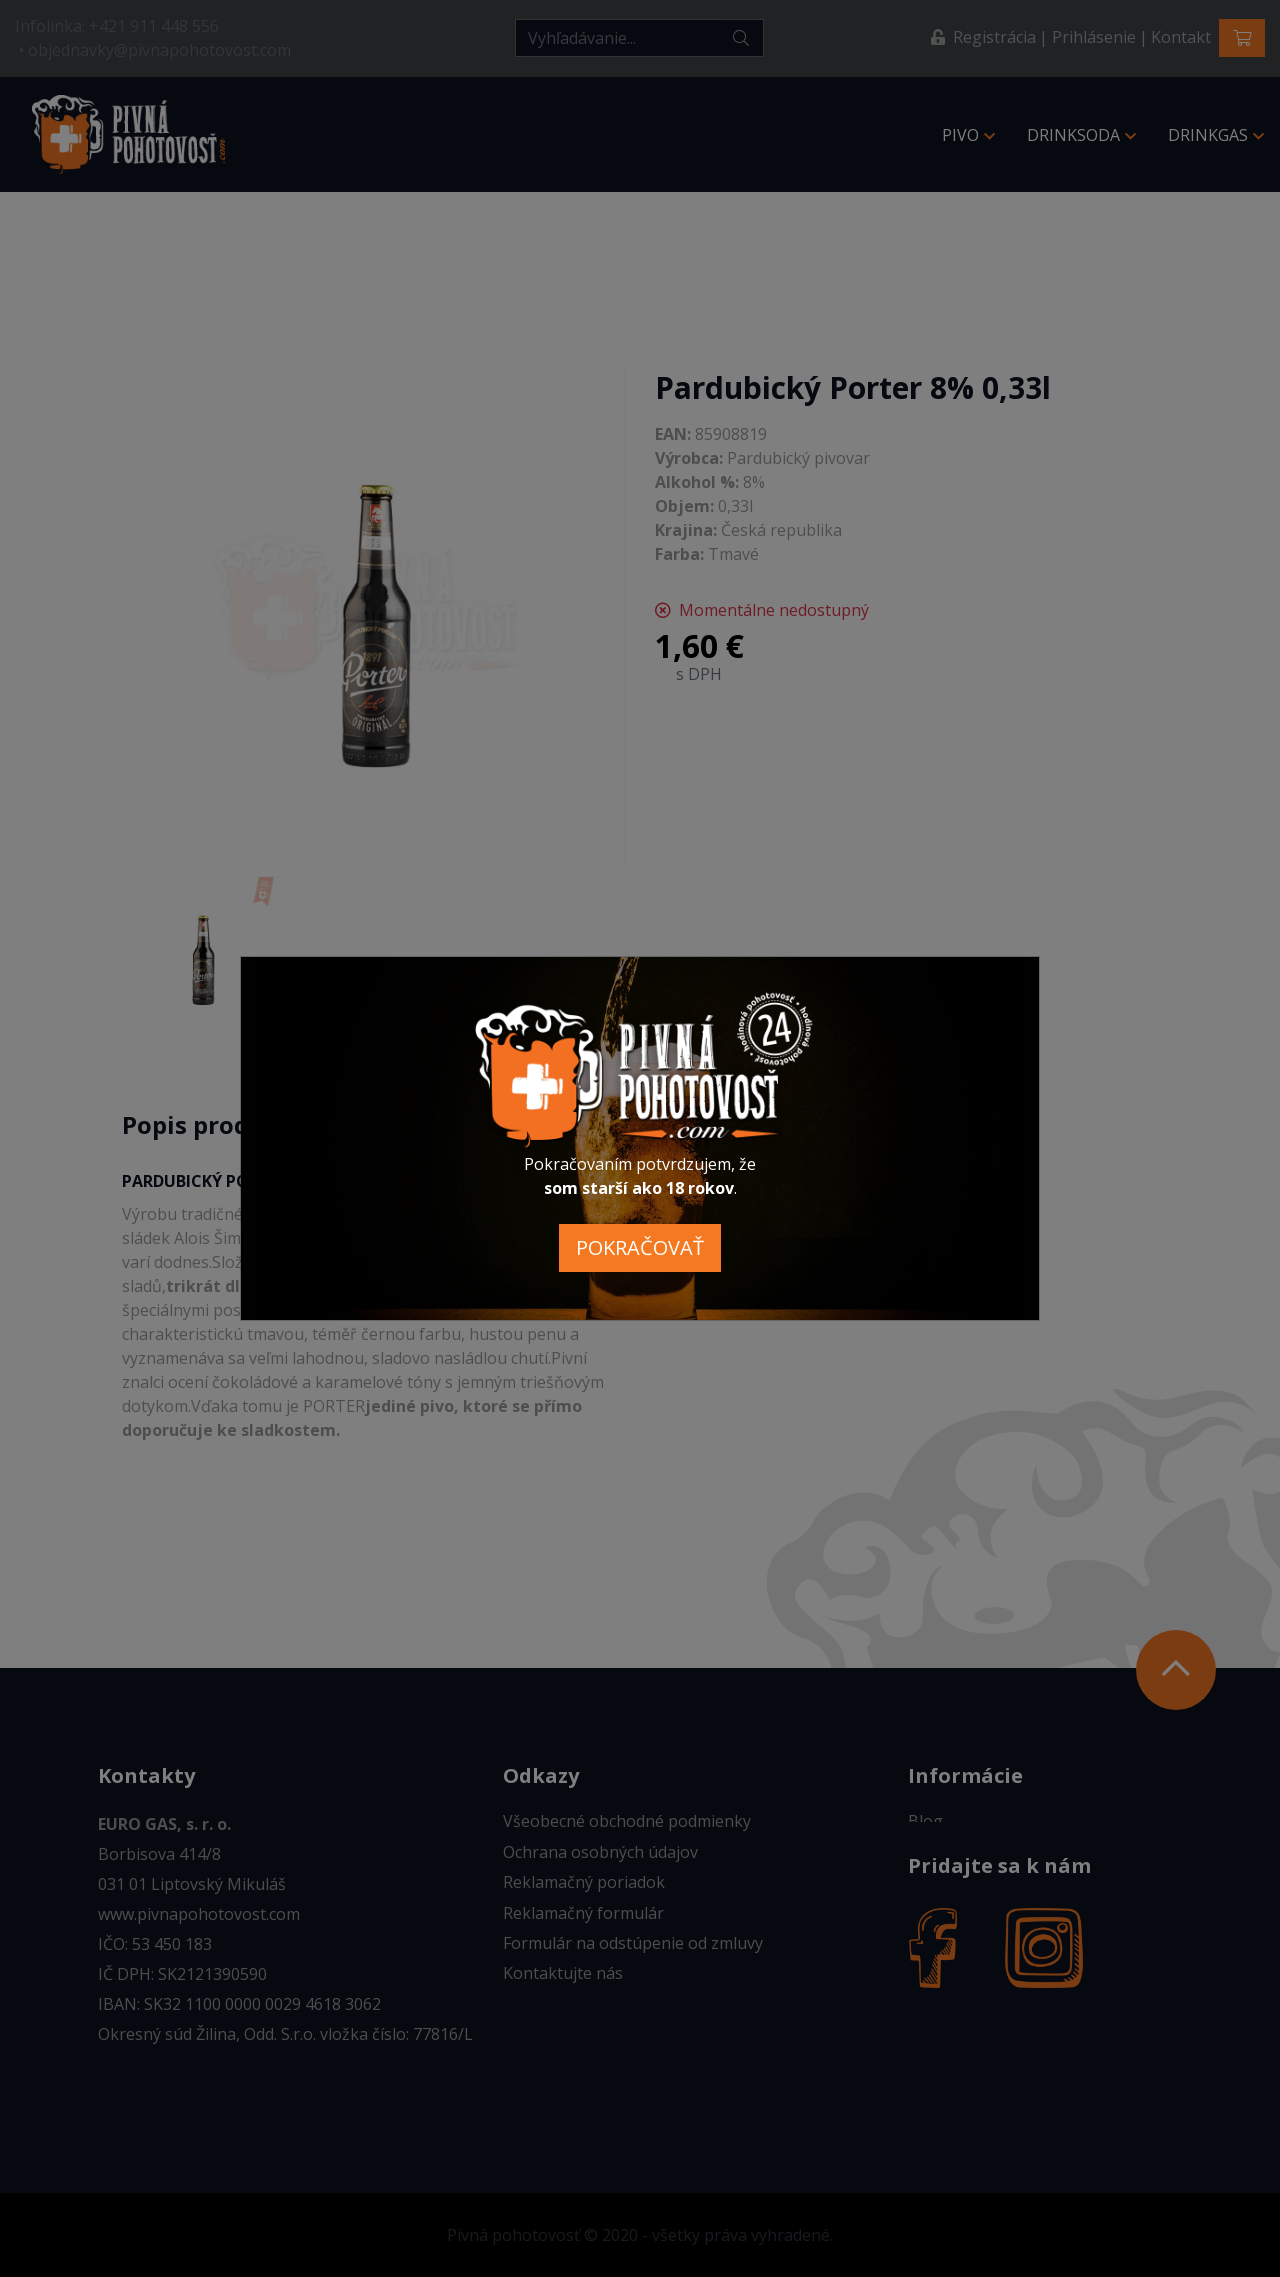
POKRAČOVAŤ (640, 1247)
